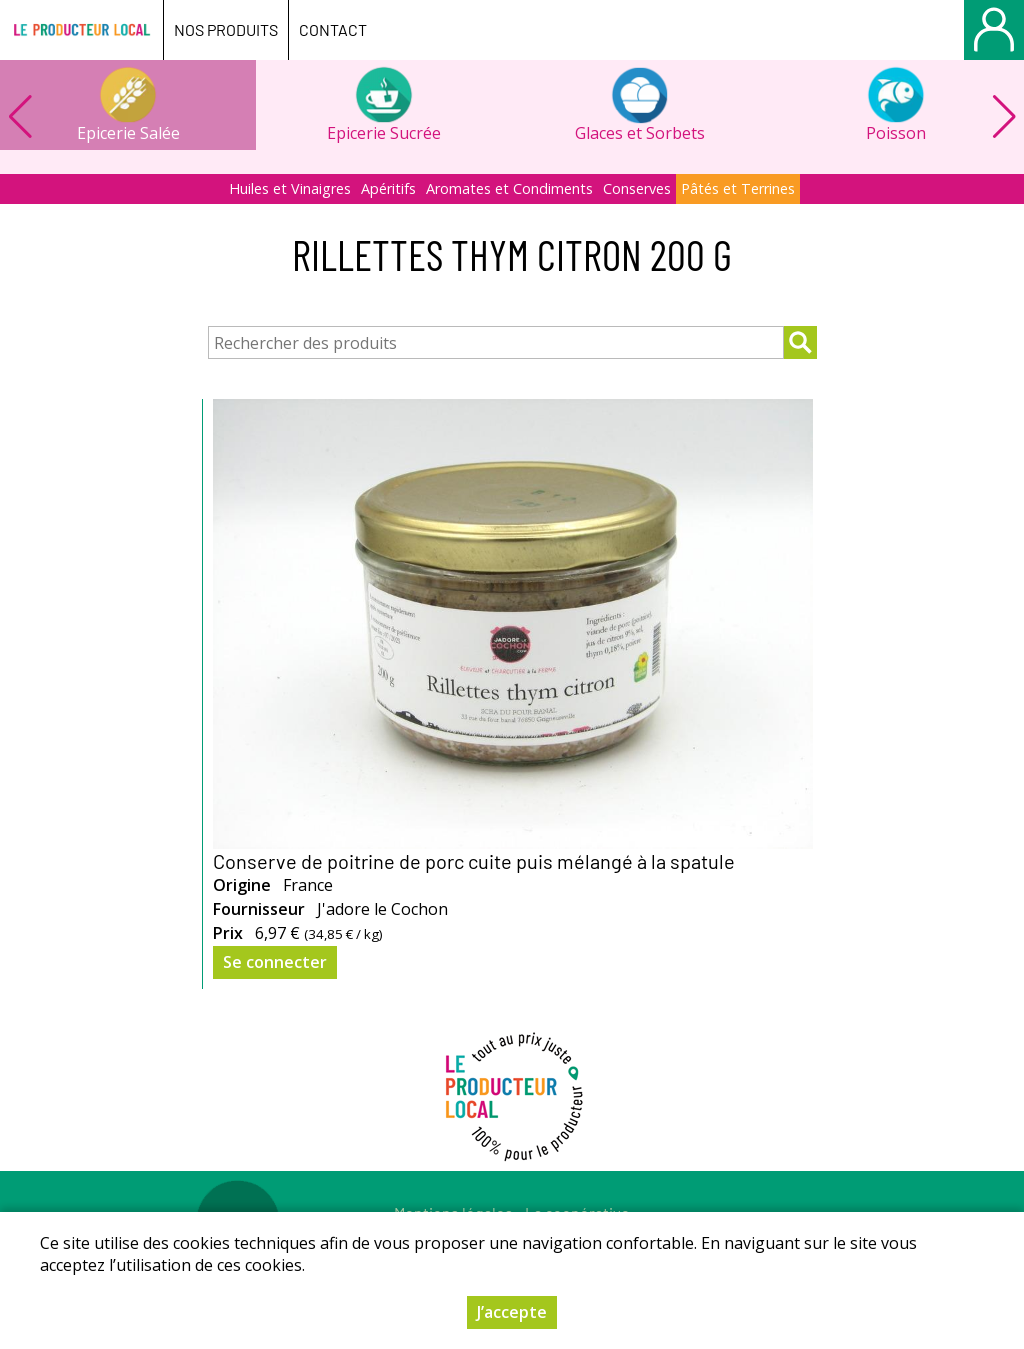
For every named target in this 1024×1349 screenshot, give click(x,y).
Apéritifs (388, 188)
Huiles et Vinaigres (290, 188)
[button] (1004, 117)
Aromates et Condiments (509, 188)
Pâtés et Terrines (738, 188)
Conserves (637, 188)
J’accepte (512, 1312)
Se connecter (275, 962)
